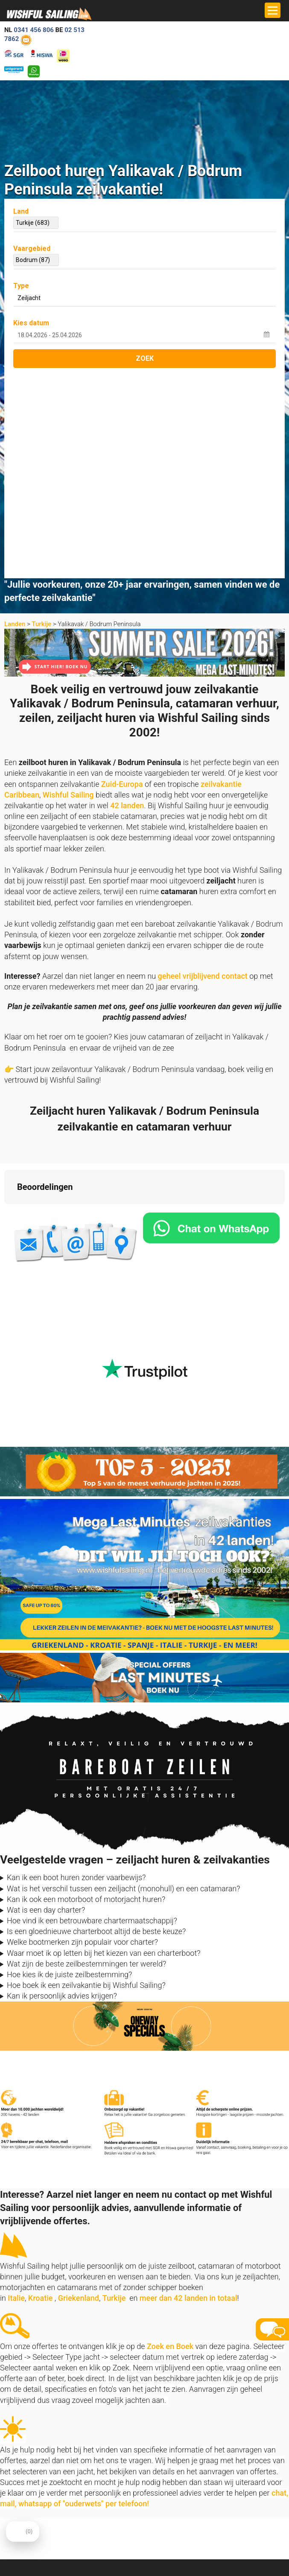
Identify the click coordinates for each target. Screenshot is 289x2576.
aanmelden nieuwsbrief (200, 2515)
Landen (14, 416)
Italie (16, 2090)
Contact (159, 2414)
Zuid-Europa (122, 576)
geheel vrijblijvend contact (203, 768)
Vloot (11, 2549)
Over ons (160, 2404)
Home (156, 2394)
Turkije (41, 416)
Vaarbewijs (163, 2436)
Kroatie (40, 2090)
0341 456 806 (34, 30)
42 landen (127, 597)
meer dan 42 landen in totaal (188, 2090)
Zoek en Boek (170, 2138)
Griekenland (78, 2090)
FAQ (9, 2559)
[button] (7, 1005)
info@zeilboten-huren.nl (34, 2404)
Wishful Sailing (68, 587)
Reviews (159, 2425)
